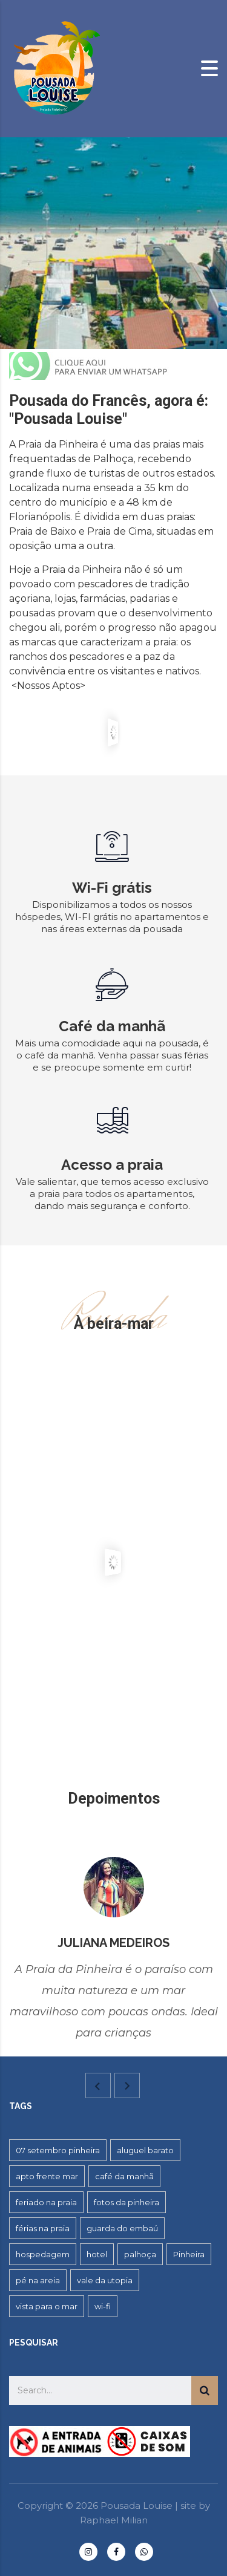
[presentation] (98, 2085)
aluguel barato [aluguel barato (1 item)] (145, 2150)
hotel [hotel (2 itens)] (97, 2254)
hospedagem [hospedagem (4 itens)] (43, 2254)
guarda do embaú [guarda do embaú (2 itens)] (122, 2228)
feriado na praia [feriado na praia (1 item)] (46, 2202)
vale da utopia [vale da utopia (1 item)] (105, 2280)
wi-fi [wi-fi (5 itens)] (102, 2306)
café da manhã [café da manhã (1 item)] (124, 2176)
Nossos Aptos (48, 685)
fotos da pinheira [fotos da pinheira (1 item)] (126, 2202)
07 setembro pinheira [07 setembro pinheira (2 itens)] (58, 2150)
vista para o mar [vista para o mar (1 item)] (46, 2306)
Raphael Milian (114, 2520)
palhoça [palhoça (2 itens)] (140, 2254)
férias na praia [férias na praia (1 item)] (43, 2228)
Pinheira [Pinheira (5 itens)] (189, 2254)
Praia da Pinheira (58, 444)
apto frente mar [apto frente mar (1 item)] (47, 2176)
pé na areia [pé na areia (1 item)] (38, 2280)
